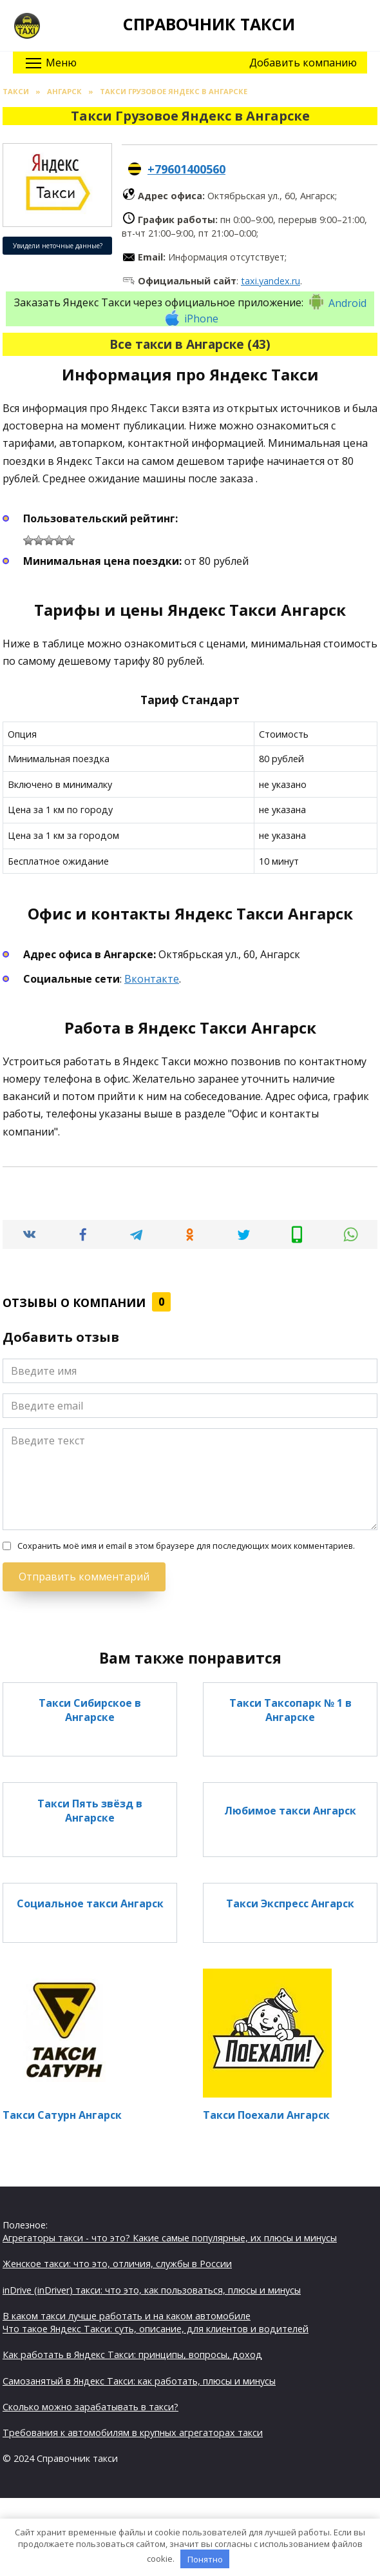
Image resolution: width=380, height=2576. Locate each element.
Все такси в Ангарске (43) (190, 344)
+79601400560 (186, 169)
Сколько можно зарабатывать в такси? (90, 2407)
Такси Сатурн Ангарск (62, 2115)
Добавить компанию (303, 62)
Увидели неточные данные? (57, 245)
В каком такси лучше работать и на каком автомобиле (127, 2316)
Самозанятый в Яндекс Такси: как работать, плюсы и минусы (139, 2381)
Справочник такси (209, 24)
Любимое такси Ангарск (290, 1810)
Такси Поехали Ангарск (266, 2115)
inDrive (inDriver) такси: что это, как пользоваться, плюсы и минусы (152, 2290)
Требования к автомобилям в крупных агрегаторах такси (133, 2432)
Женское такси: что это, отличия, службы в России (117, 2263)
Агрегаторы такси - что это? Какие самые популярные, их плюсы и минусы (170, 2238)
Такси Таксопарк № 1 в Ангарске (290, 1710)
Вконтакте (151, 979)
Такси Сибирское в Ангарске (90, 1710)
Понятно (205, 2559)
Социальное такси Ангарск (90, 1903)
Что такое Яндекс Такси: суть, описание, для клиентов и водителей (156, 2329)
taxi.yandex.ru (270, 281)
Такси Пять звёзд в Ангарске (89, 1810)
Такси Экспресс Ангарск (290, 1903)
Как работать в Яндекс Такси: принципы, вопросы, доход (132, 2354)
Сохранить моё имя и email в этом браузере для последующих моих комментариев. (186, 1545)
